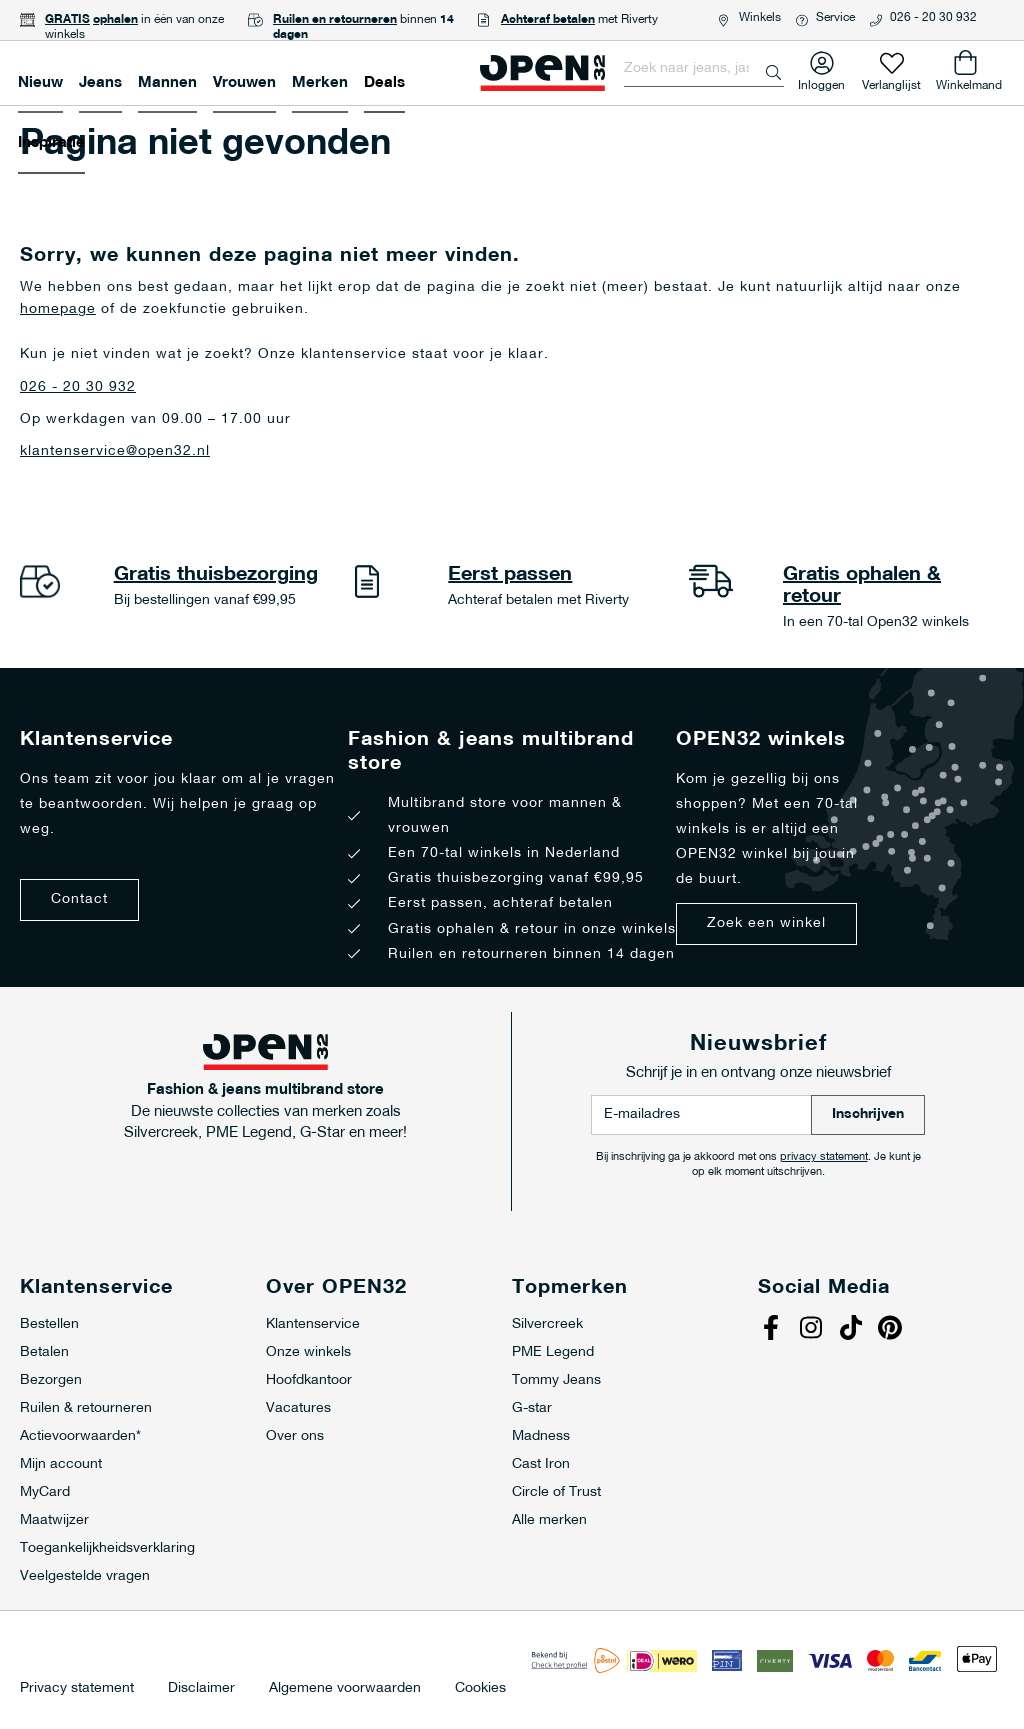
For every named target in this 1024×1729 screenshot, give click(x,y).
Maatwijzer (54, 1520)
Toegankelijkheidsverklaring (107, 1548)
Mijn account (61, 1464)
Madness (541, 1436)
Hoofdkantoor (309, 1380)
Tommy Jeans (556, 1380)
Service (835, 18)
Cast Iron (541, 1464)
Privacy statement (77, 1689)
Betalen (44, 1352)
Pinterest (893, 1330)
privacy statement (824, 1157)
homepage (58, 309)
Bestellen (49, 1324)
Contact (79, 899)
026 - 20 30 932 (933, 18)
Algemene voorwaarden (345, 1689)
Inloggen (821, 81)
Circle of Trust (556, 1492)
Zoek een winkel (766, 923)
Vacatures (298, 1408)
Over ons (295, 1436)
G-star (532, 1408)
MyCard (45, 1492)
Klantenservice (313, 1324)
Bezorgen (51, 1380)
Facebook (773, 1330)
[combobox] (704, 69)
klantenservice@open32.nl (115, 451)
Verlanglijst (891, 81)
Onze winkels (308, 1352)
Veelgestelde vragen (85, 1576)
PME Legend (553, 1352)
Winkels (760, 18)
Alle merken (549, 1520)
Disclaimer (201, 1689)
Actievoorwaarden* (80, 1436)
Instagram (813, 1330)
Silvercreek (547, 1324)
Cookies (480, 1689)
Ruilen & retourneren (86, 1408)
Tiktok (853, 1330)
